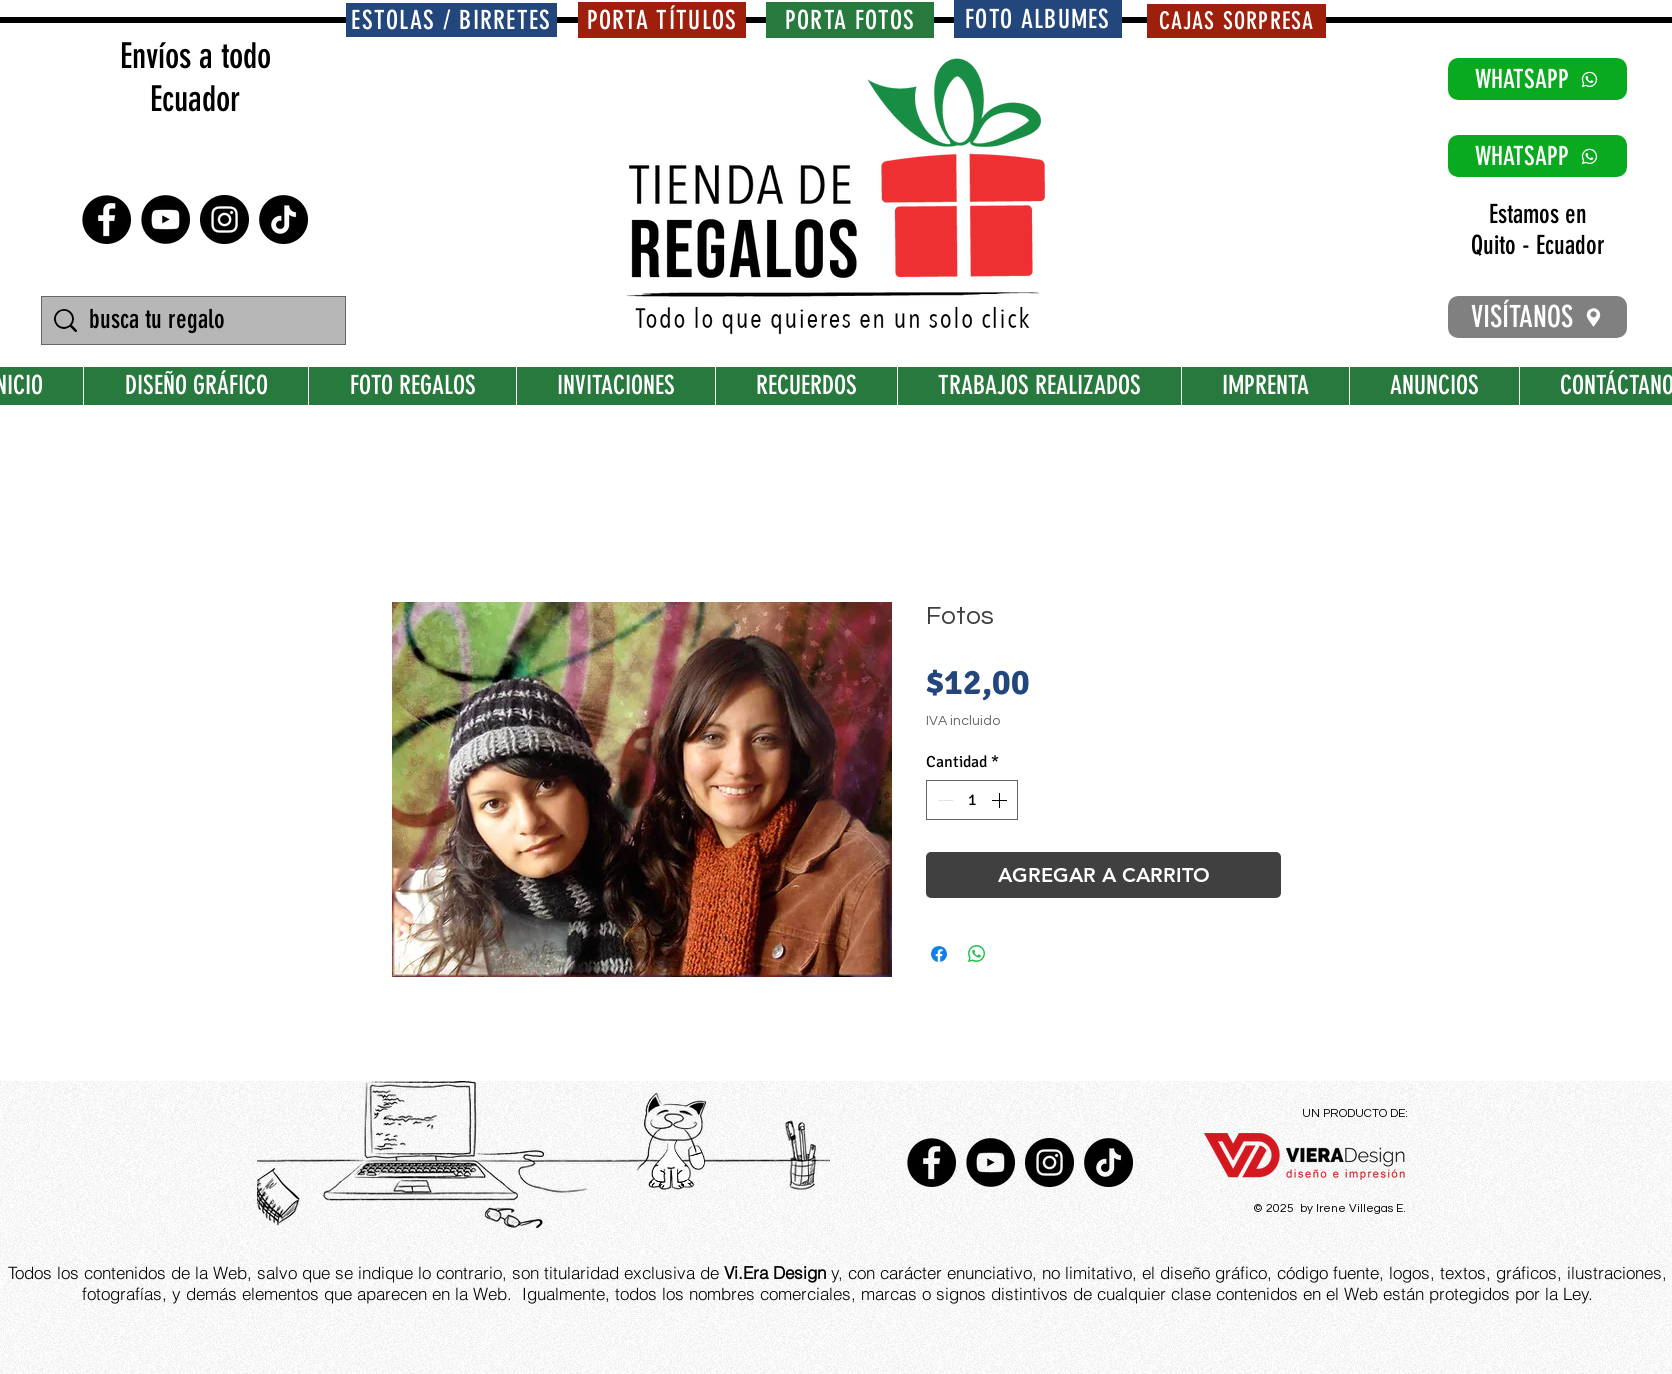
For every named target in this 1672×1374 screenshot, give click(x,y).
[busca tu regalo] (196, 320)
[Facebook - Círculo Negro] (106, 219)
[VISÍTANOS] (1537, 317)
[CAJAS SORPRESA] (1236, 21)
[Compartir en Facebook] (939, 954)
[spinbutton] (972, 800)
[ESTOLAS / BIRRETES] (451, 20)
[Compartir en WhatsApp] (977, 954)
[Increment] (1001, 800)
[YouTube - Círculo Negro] (165, 219)
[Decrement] (943, 800)
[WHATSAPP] (1537, 79)
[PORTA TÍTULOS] (662, 20)
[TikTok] (283, 219)
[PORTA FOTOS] (850, 20)
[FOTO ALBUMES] (1038, 19)
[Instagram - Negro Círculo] (224, 219)
